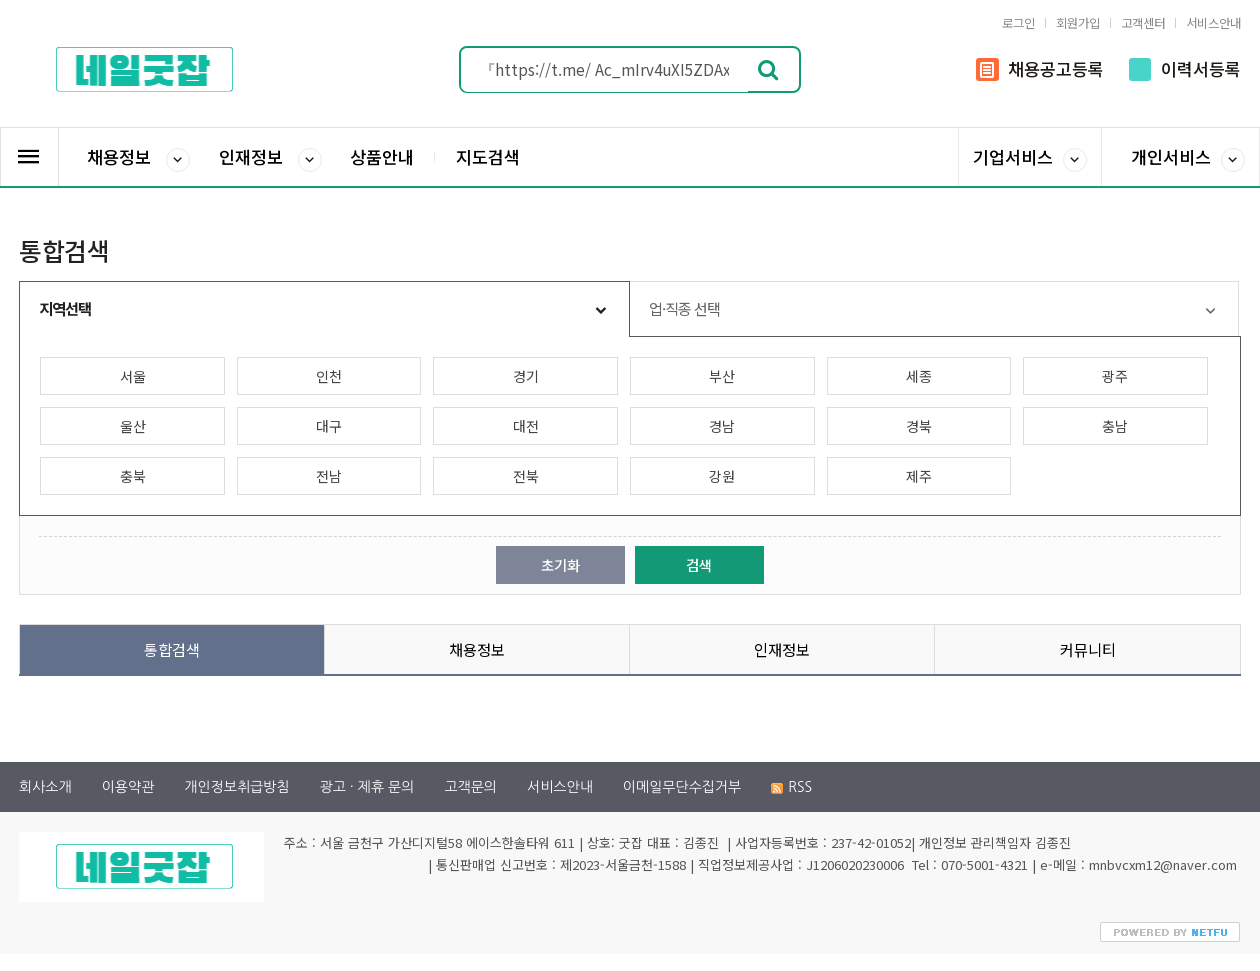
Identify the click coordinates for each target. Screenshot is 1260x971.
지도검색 (488, 156)
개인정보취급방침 (236, 787)
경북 (919, 426)
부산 (722, 376)
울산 (133, 426)
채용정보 (138, 157)
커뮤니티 (1088, 649)
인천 (329, 376)
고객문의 (470, 787)
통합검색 (172, 649)
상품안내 (382, 156)
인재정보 (270, 157)
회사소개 (45, 787)
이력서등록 (1185, 68)
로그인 (1018, 23)
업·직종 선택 (684, 308)
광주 (1115, 376)
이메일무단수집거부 (682, 787)
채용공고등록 (1040, 68)
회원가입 (1078, 23)
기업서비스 (1030, 157)
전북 (526, 476)
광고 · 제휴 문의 (367, 787)
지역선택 (65, 308)
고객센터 (1143, 23)
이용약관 (128, 787)
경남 (722, 426)
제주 (919, 476)
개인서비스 (1188, 157)
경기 (526, 376)
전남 (329, 476)
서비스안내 (1213, 23)
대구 (329, 426)
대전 (526, 426)
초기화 (560, 564)
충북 (133, 476)
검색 (699, 564)
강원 (722, 476)
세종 (919, 376)
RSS (791, 787)
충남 (1115, 426)
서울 (133, 376)
